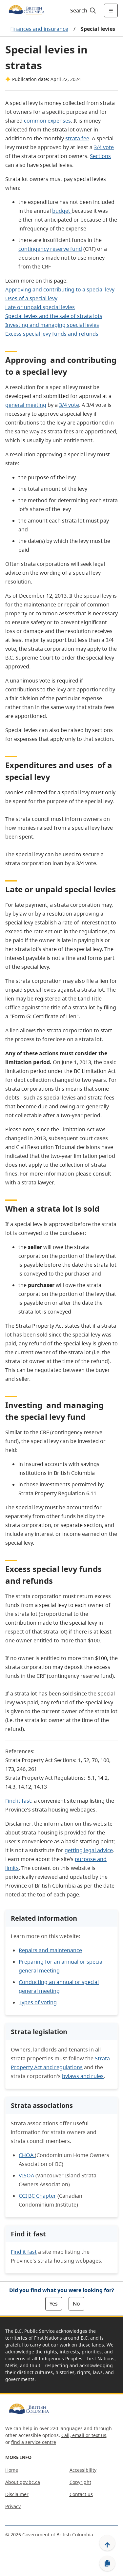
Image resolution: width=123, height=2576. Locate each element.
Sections (100, 156)
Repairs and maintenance (50, 1950)
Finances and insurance (39, 28)
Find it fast (18, 1800)
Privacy (13, 2506)
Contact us (81, 2494)
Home (11, 2470)
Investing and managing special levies (52, 324)
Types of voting (38, 2002)
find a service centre (33, 2442)
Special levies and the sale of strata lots (53, 316)
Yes (54, 2303)
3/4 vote (104, 147)
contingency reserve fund (50, 248)
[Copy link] (107, 2563)
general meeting (25, 404)
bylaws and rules (83, 2076)
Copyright (80, 2482)
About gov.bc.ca (22, 2482)
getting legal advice (89, 1850)
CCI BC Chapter (37, 2195)
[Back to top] (107, 2543)
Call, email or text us (83, 2435)
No (76, 2303)
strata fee (77, 138)
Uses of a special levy (31, 298)
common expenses (47, 120)
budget (61, 210)
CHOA (27, 2155)
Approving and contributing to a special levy (59, 289)
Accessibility (83, 2470)
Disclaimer (17, 2494)
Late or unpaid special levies (40, 307)
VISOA (27, 2175)
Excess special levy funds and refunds (51, 333)
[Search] (82, 10)
